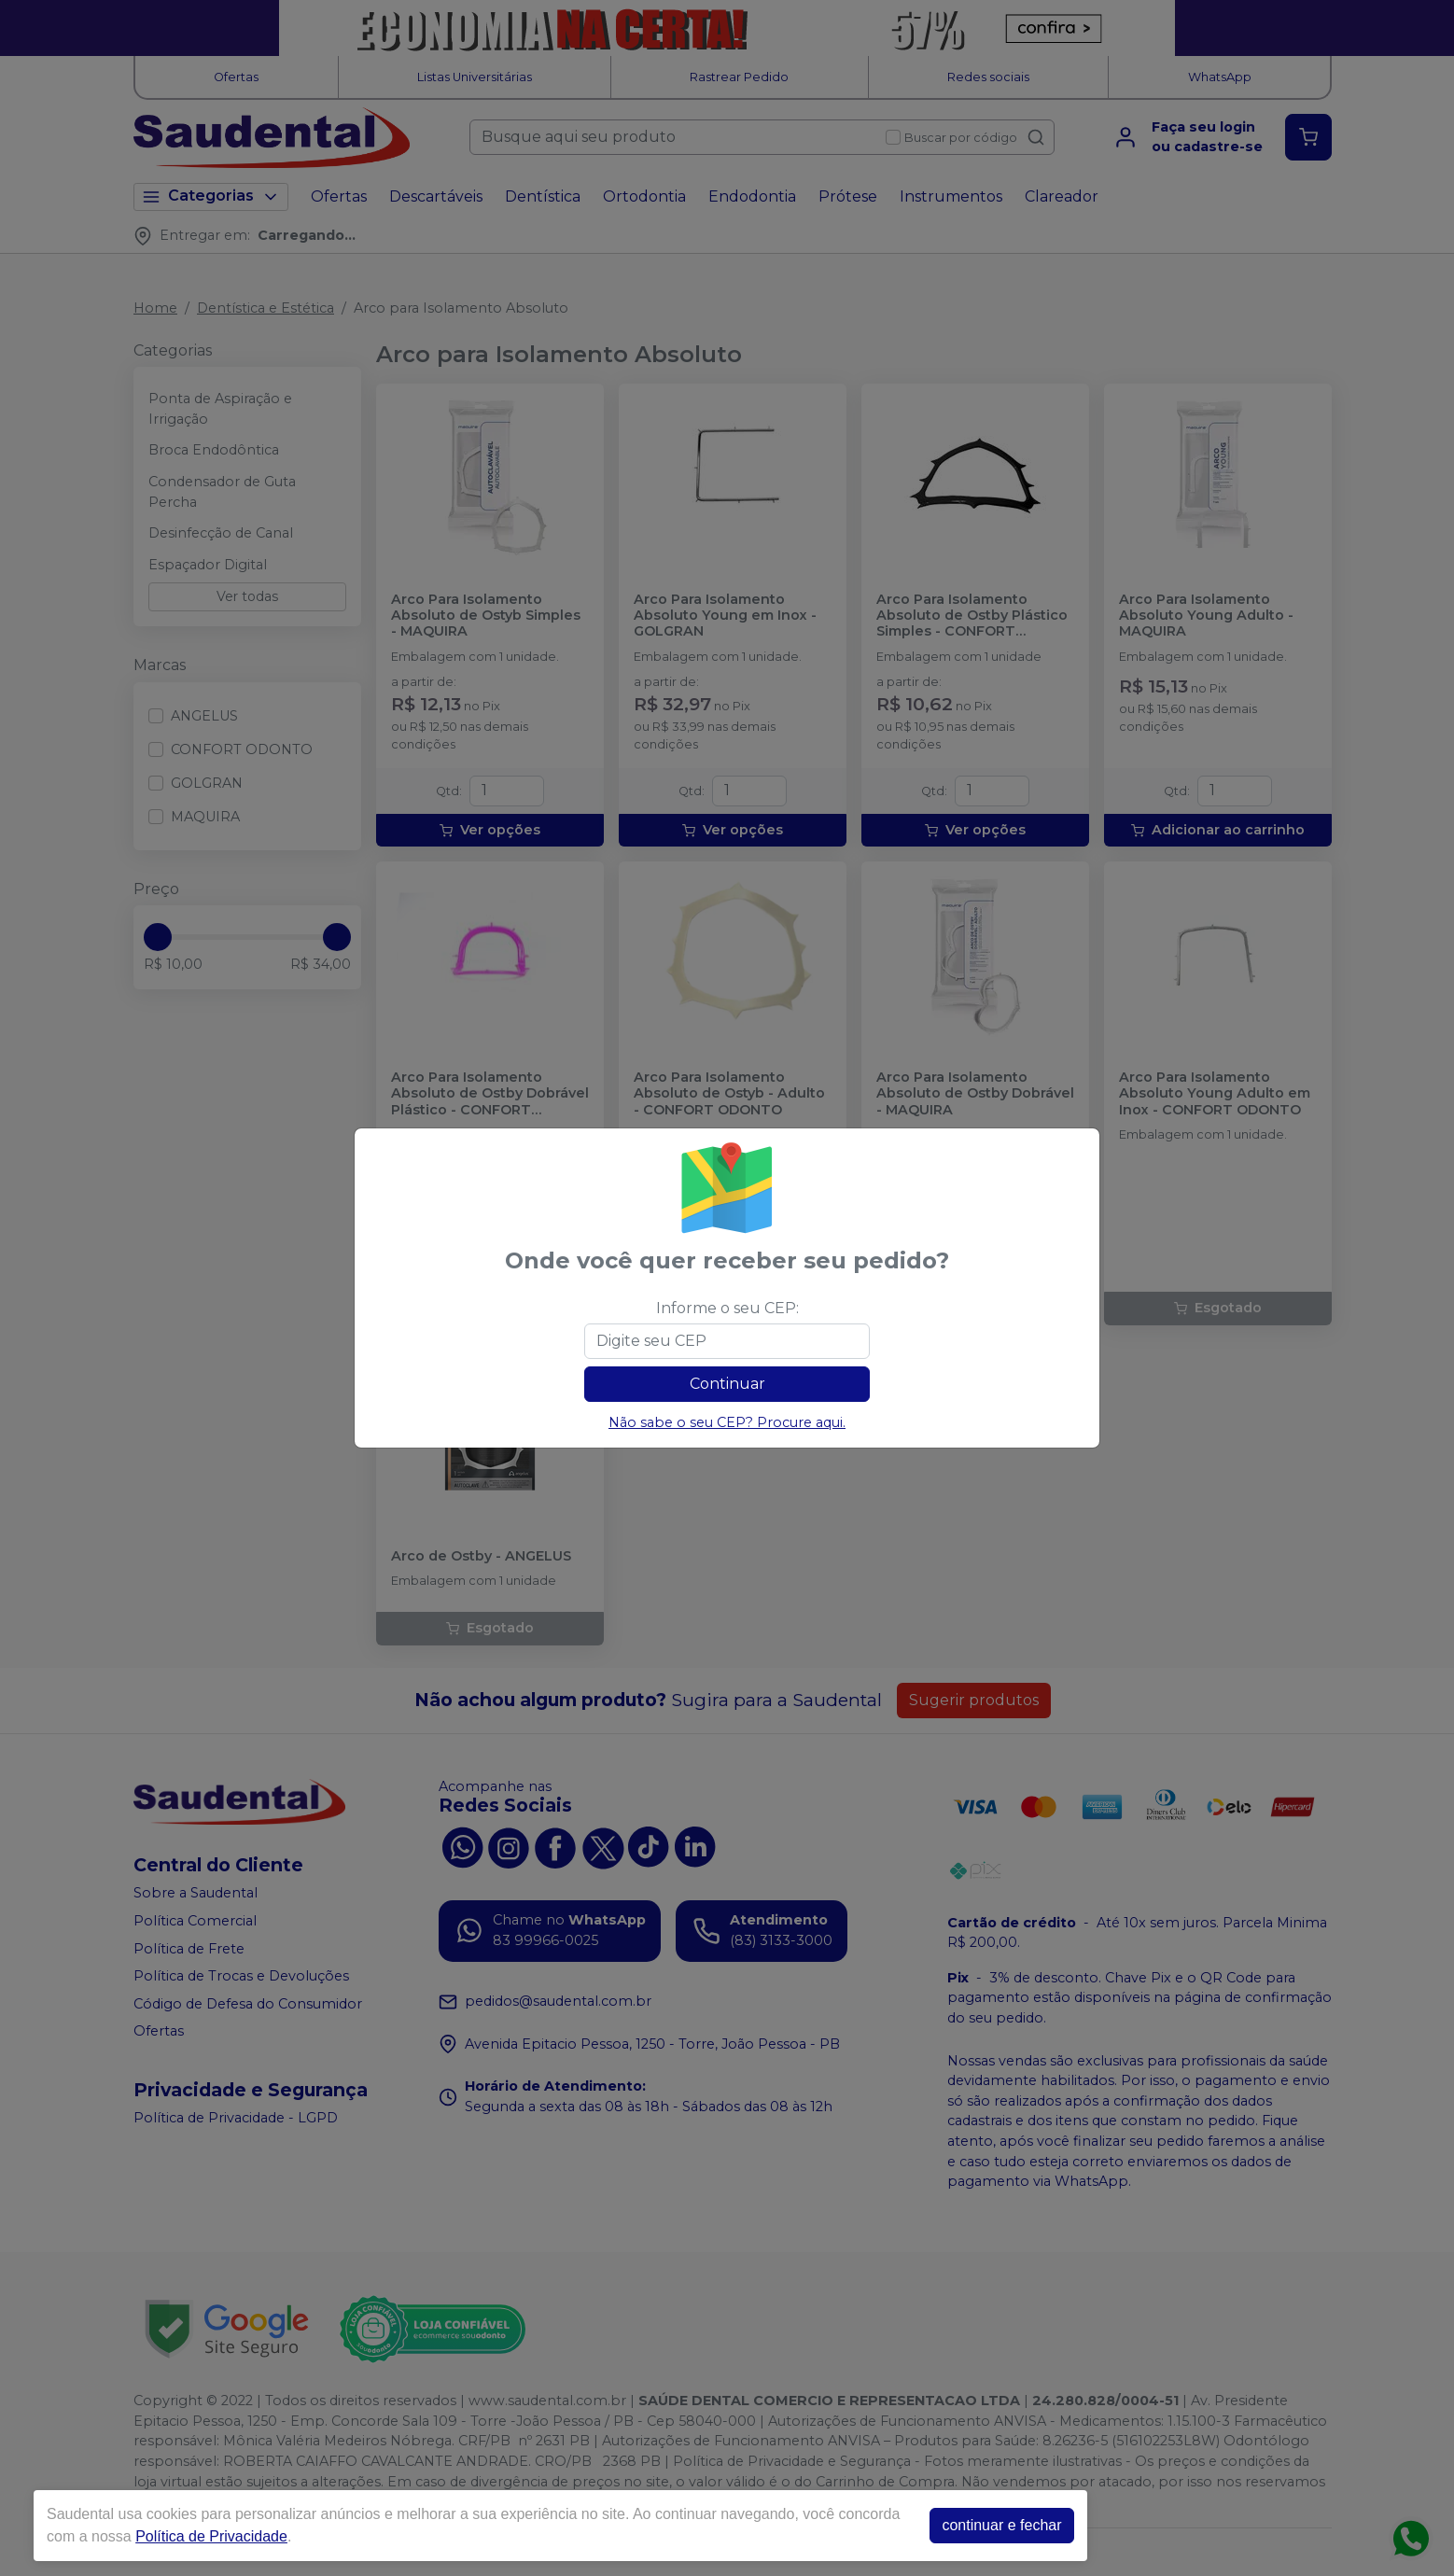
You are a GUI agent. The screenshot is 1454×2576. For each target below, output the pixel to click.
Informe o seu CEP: (727, 1308)
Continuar (727, 1384)
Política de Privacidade (211, 2536)
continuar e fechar (1001, 2525)
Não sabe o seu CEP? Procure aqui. (727, 1422)
